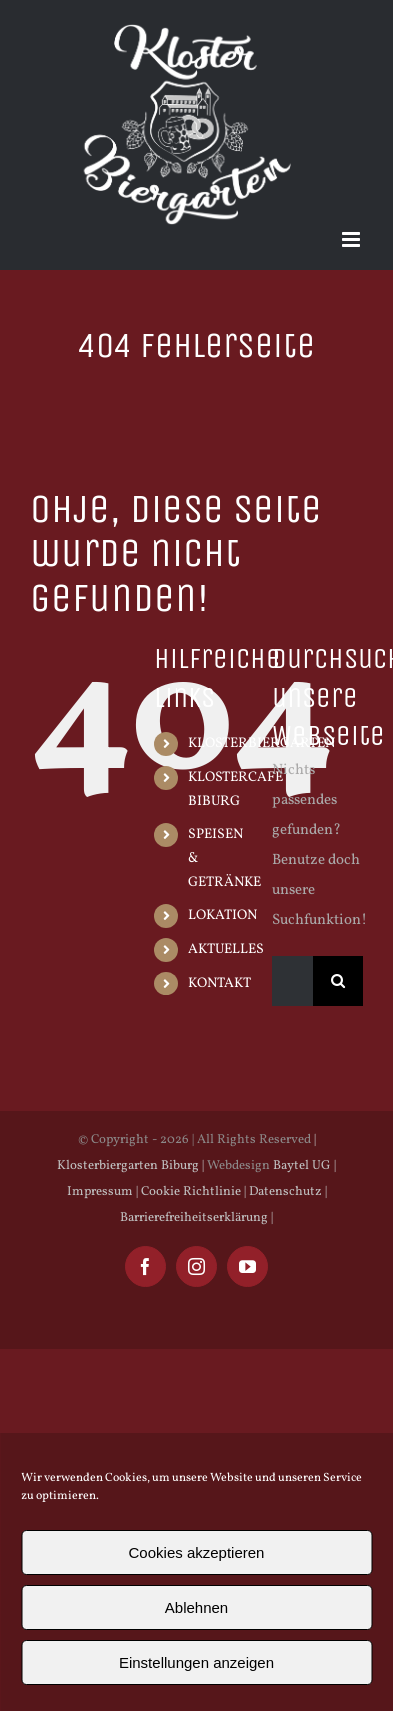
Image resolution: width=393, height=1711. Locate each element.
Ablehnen (196, 1607)
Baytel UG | (304, 1166)
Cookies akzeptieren (197, 1552)
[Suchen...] (292, 981)
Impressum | (102, 1192)
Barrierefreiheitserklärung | (196, 1218)
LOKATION (222, 915)
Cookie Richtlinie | (192, 1192)
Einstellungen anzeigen (196, 1662)
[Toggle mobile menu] (352, 239)
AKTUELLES (226, 949)
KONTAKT (219, 983)
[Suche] (338, 981)
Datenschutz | (286, 1192)
